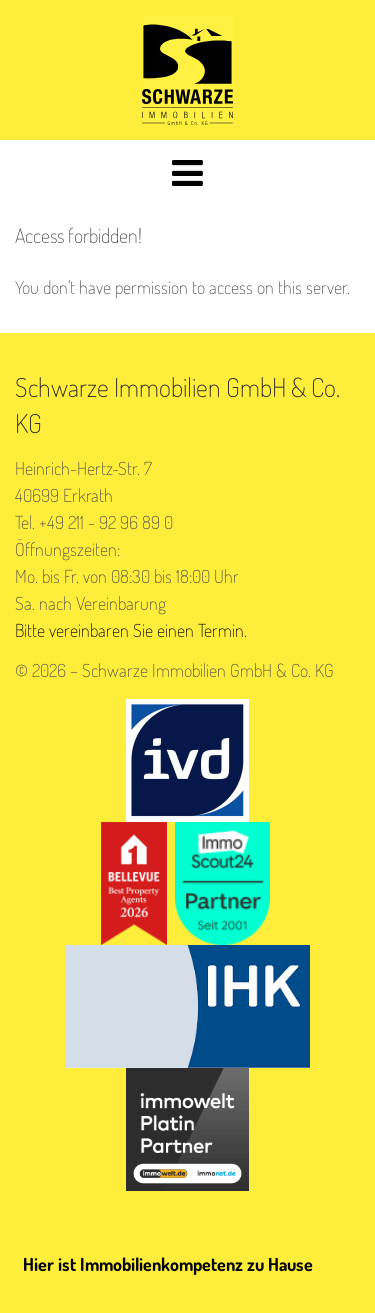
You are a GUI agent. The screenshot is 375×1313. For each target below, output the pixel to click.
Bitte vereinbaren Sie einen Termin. (131, 630)
